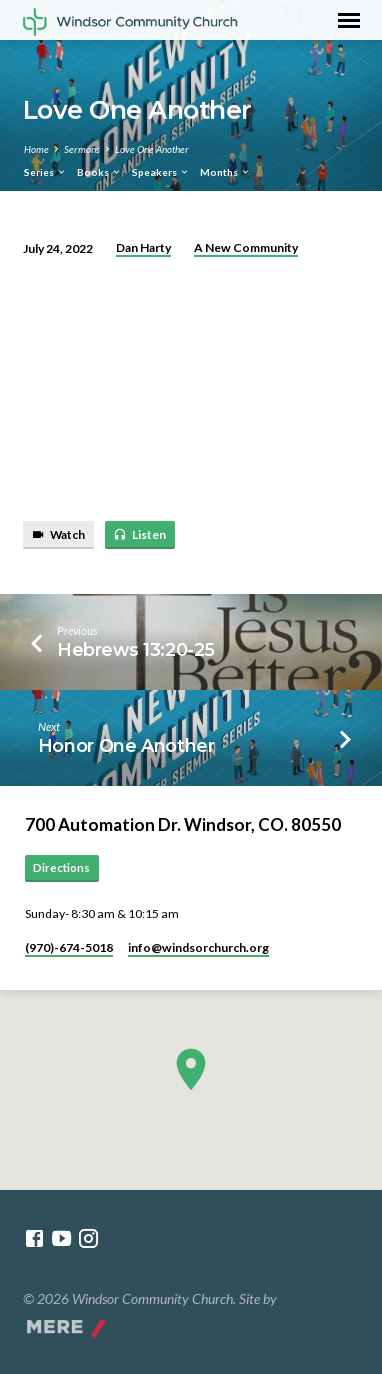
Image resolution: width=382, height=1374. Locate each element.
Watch (58, 535)
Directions (61, 867)
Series (45, 172)
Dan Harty (143, 247)
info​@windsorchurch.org (198, 947)
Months (225, 172)
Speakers (161, 172)
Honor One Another (126, 745)
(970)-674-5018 (69, 947)
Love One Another (152, 149)
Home (36, 149)
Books (99, 172)
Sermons (82, 149)
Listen (139, 535)
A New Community (246, 247)
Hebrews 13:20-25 (136, 649)
